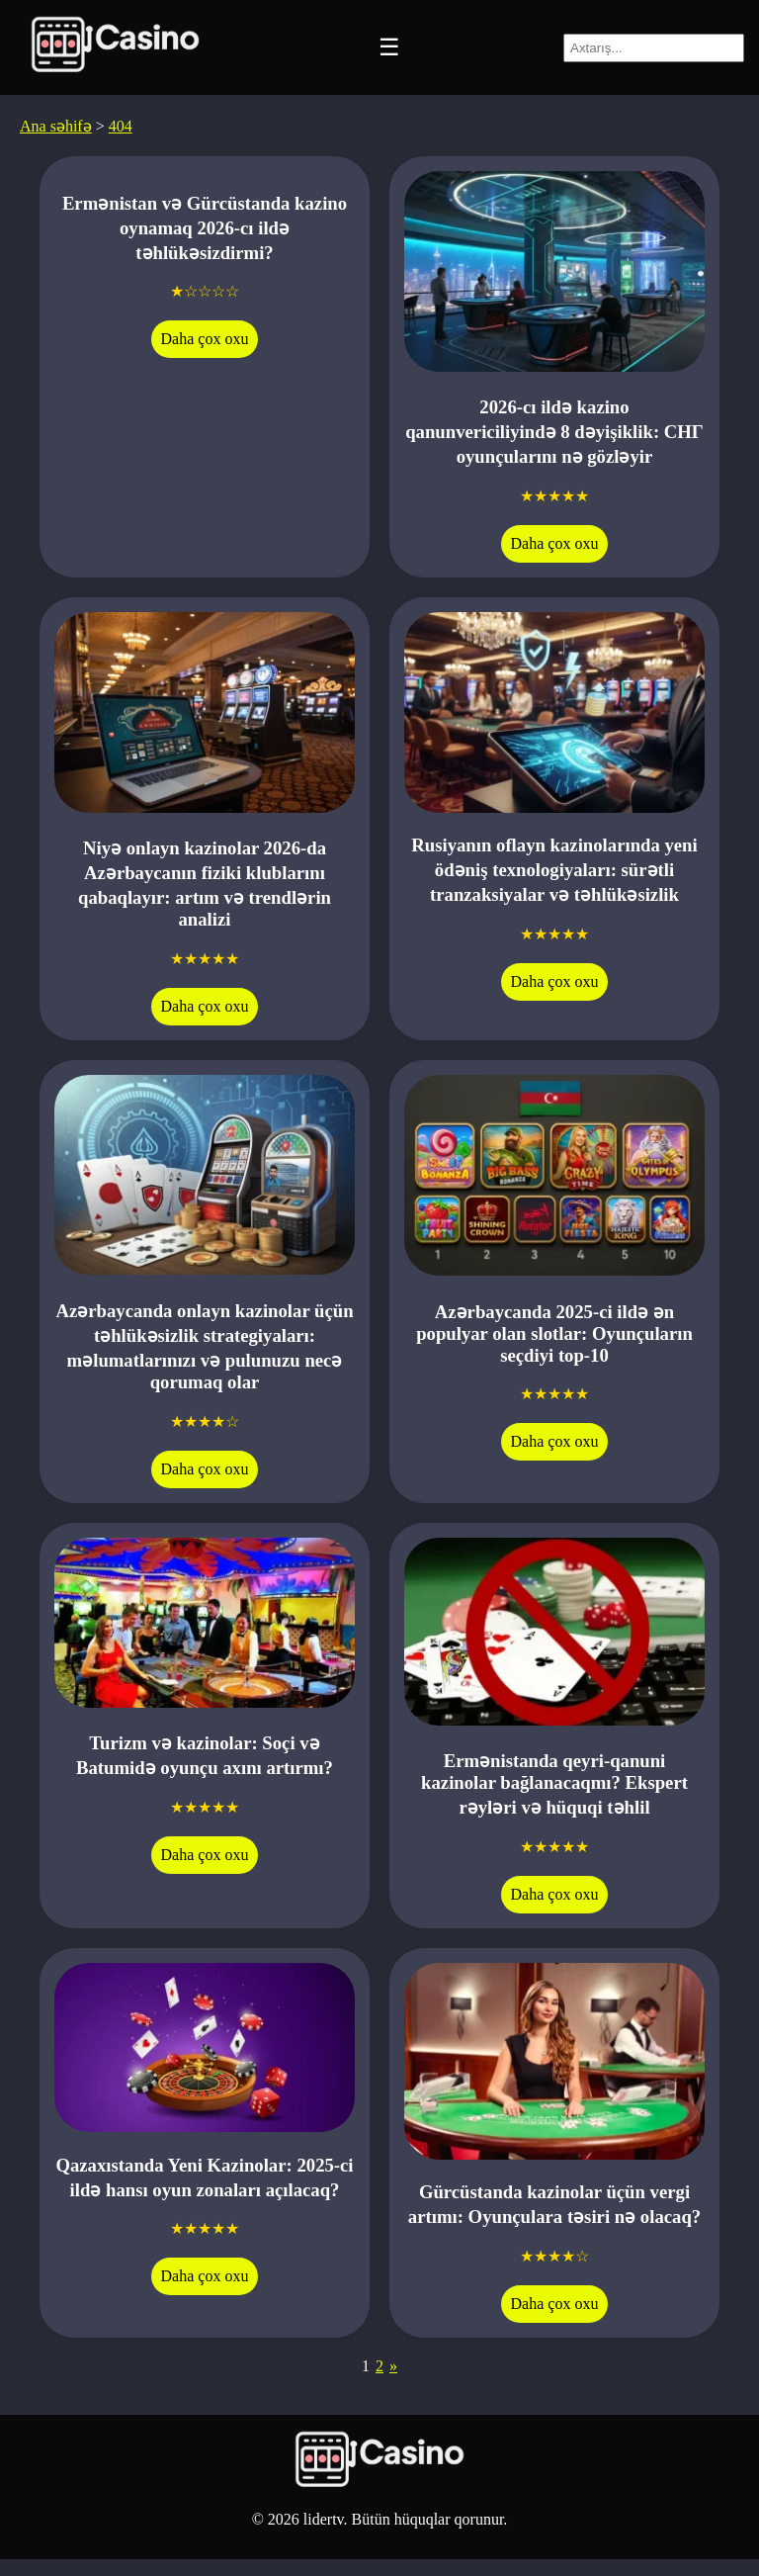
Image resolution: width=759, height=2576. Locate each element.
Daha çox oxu (205, 338)
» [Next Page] (393, 2365)
